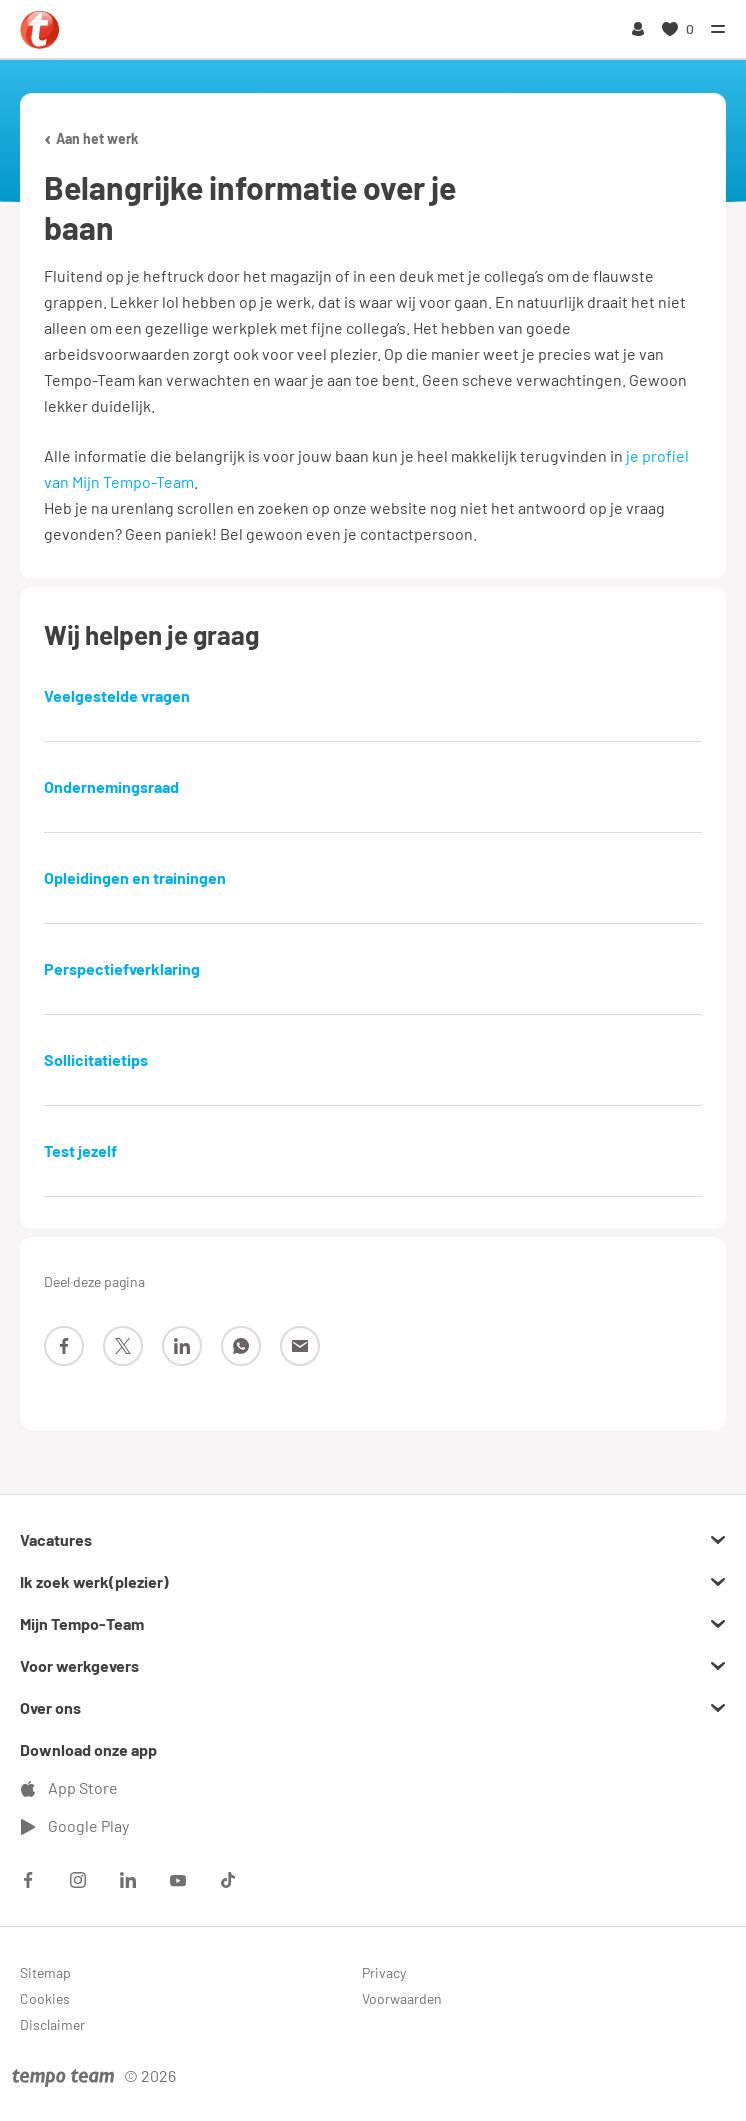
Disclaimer (52, 2024)
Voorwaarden (402, 1998)
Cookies (45, 1998)
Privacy (384, 1972)
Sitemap (45, 1972)
